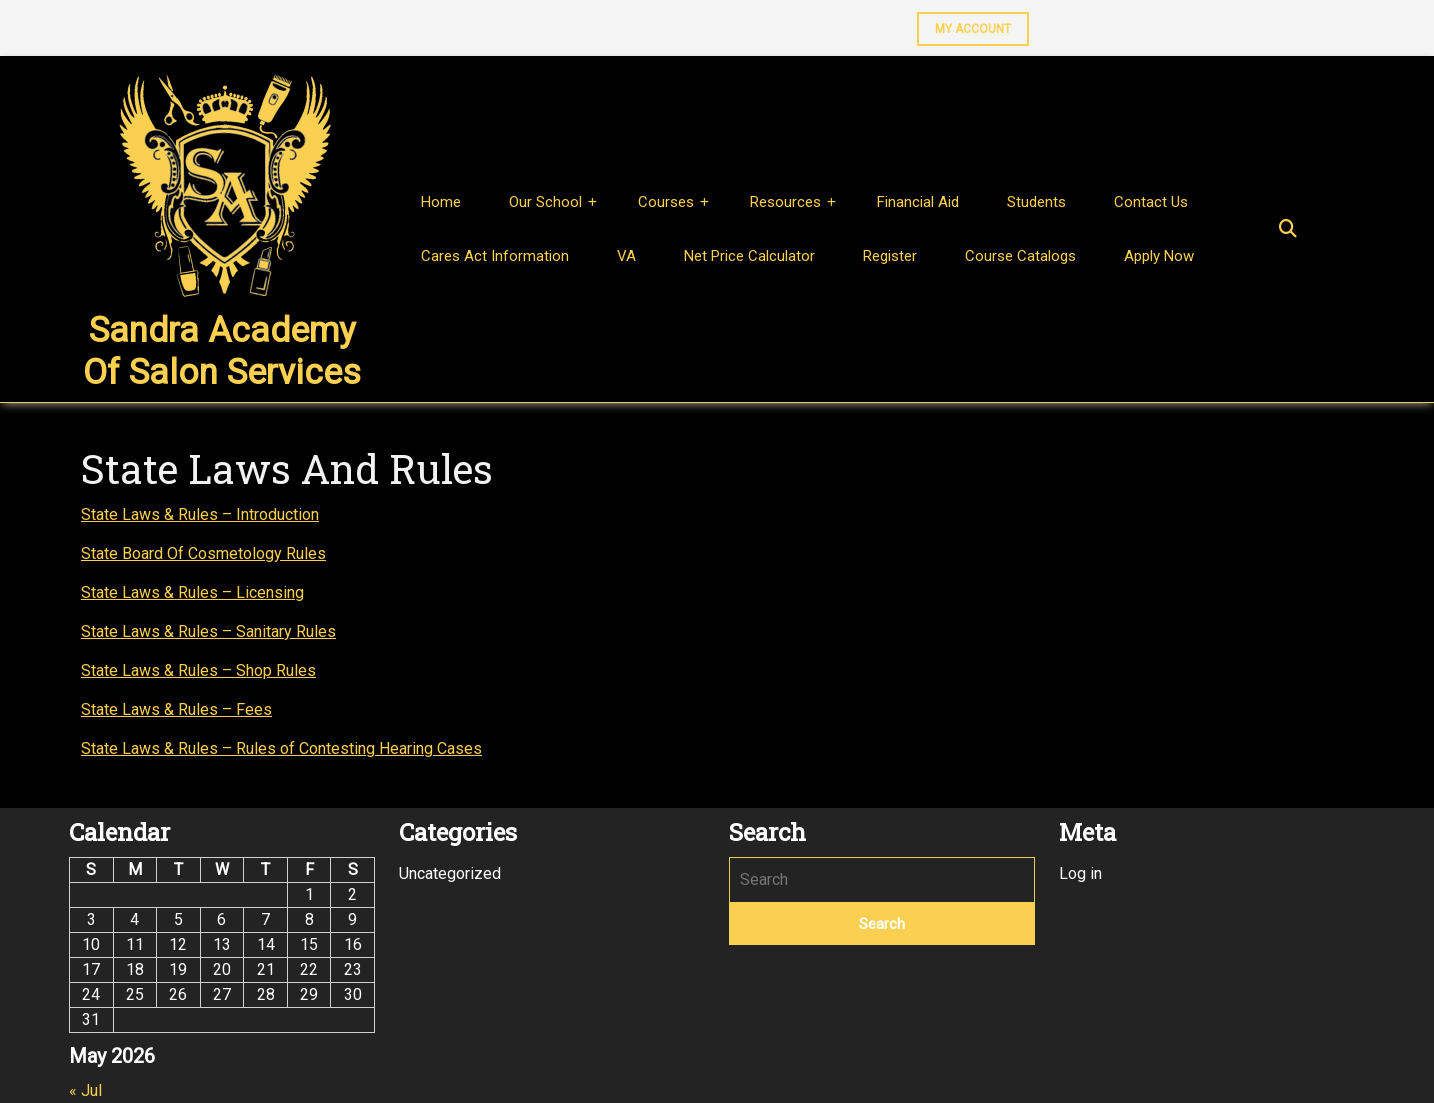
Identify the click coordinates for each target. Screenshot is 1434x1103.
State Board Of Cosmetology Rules (203, 553)
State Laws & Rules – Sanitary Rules (208, 631)
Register (890, 256)
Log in (1080, 873)
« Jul (85, 1090)
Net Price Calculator (749, 256)
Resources (785, 202)
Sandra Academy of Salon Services (222, 351)
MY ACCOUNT (964, 24)
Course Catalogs (1020, 256)
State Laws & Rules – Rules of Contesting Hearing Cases (281, 748)
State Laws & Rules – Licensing (192, 592)
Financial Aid (918, 202)
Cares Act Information (495, 256)
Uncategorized (450, 873)
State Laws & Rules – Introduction (200, 514)
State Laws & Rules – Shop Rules (198, 670)
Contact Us (1151, 202)
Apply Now (1159, 256)
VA (626, 256)
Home (441, 202)
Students (1036, 202)
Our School (545, 202)
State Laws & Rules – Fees (176, 709)
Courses (666, 202)
